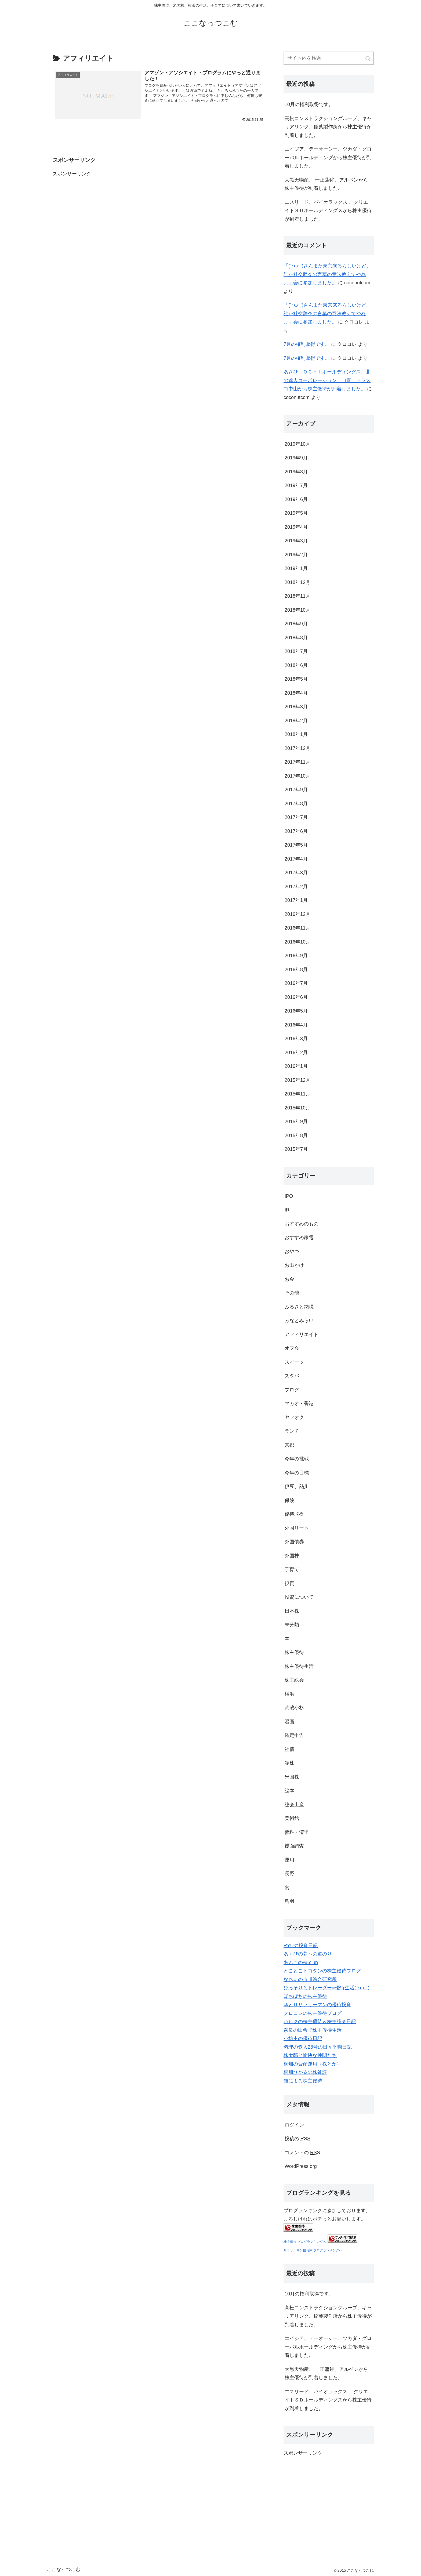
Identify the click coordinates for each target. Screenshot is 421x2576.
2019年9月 (296, 457)
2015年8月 (296, 1135)
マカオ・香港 (299, 1403)
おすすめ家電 (299, 1237)
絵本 (289, 1790)
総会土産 (294, 1804)
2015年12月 (297, 1080)
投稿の (297, 2138)
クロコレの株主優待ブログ (313, 2013)
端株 (289, 1763)
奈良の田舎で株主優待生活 (313, 2030)
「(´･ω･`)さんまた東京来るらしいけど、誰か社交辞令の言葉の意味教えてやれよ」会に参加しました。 (327, 274)
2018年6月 (296, 665)
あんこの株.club (301, 1962)
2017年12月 (297, 748)
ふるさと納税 (299, 1306)
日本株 (292, 1611)
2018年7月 (296, 651)
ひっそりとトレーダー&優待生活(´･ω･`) (326, 1987)
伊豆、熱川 (297, 1486)
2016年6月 (296, 997)
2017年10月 (297, 776)
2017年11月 (297, 762)
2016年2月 (296, 1052)
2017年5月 (296, 845)
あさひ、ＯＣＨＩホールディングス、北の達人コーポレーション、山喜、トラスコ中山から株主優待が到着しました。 (327, 380)
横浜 (289, 1694)
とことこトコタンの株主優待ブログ (322, 1970)
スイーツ (294, 1362)
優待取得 (294, 1514)
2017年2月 (296, 886)
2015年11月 (297, 1094)
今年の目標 (297, 1472)
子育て (292, 1569)
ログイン (294, 2125)
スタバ (292, 1375)
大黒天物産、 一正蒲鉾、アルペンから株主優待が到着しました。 (326, 184)
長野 (289, 1873)
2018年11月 (297, 596)
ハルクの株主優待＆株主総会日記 (320, 2021)
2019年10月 (297, 444)
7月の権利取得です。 (307, 344)
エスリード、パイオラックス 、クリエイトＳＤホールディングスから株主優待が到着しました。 (328, 210)
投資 (289, 1583)
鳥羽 (289, 1901)
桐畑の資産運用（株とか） (313, 2064)
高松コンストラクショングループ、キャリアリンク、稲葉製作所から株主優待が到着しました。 (328, 127)
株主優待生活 (299, 1666)
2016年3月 (296, 1038)
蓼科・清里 (297, 1832)
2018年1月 (296, 734)
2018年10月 (297, 610)
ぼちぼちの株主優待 (305, 1996)
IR (287, 1210)
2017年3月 (296, 872)
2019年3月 (296, 540)
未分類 (292, 1624)
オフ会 (292, 1348)
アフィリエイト (301, 1334)
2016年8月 (296, 969)
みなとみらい (299, 1320)
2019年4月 (296, 527)
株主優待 (294, 1652)
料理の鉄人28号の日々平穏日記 (318, 2047)
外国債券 (294, 1541)
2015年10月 (297, 1108)
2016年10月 (297, 942)
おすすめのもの (301, 1224)
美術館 (292, 1818)
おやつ (292, 1251)
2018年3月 (296, 706)
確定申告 (294, 1735)
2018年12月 (297, 582)
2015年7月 (296, 1149)
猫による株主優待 (303, 2081)
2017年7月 (296, 817)
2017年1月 (296, 900)
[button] (368, 58)
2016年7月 (296, 983)
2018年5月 (296, 679)
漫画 (289, 1721)
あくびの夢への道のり (308, 1954)
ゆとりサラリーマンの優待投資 (317, 2004)
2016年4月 (296, 1025)
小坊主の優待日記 (303, 2038)
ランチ (292, 1431)
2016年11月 (297, 928)
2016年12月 (297, 914)
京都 (289, 1445)
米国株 (292, 1777)
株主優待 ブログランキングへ (305, 2242)
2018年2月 (296, 720)
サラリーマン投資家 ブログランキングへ (313, 2250)
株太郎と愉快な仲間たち (310, 2055)
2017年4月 (296, 859)
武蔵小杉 (294, 1707)
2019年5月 (296, 513)
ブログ (292, 1389)
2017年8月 (296, 803)
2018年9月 (296, 623)
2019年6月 (296, 499)
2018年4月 (296, 693)
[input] (329, 58)
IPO (289, 1196)
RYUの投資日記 (301, 1945)
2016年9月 (296, 955)
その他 (292, 1293)
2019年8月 (296, 471)
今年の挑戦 (297, 1458)
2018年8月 (296, 637)
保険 (289, 1500)
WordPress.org (301, 2166)
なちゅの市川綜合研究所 (310, 1979)
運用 (289, 1860)
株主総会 (294, 1680)
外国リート (297, 1528)
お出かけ (294, 1265)
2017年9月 (296, 789)
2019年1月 (296, 568)
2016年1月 (296, 1066)
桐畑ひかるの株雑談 (305, 2072)
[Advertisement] (93, 211)
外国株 (292, 1555)
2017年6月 (296, 831)
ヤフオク (294, 1417)
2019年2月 (296, 554)
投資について (299, 1597)
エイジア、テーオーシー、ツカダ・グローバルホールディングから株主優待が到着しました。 (328, 157)
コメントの (302, 2152)
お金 (289, 1279)
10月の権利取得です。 (309, 104)
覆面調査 (294, 1846)
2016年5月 (296, 1011)
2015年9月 (296, 1121)
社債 (289, 1749)
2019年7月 (296, 485)
